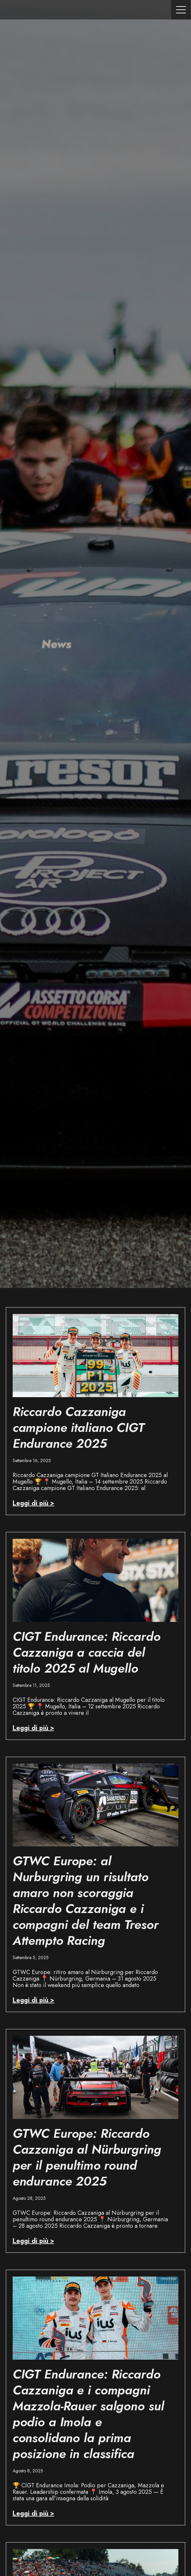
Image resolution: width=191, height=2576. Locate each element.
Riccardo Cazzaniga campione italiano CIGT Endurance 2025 (78, 1427)
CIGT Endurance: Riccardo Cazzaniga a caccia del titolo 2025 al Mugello (87, 1652)
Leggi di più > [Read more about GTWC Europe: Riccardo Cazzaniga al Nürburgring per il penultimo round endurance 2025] (33, 2241)
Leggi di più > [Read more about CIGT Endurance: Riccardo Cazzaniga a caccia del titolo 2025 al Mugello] (33, 1728)
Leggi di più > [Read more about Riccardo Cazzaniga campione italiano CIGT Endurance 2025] (33, 1503)
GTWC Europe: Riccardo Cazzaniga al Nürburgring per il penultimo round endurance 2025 (87, 2157)
